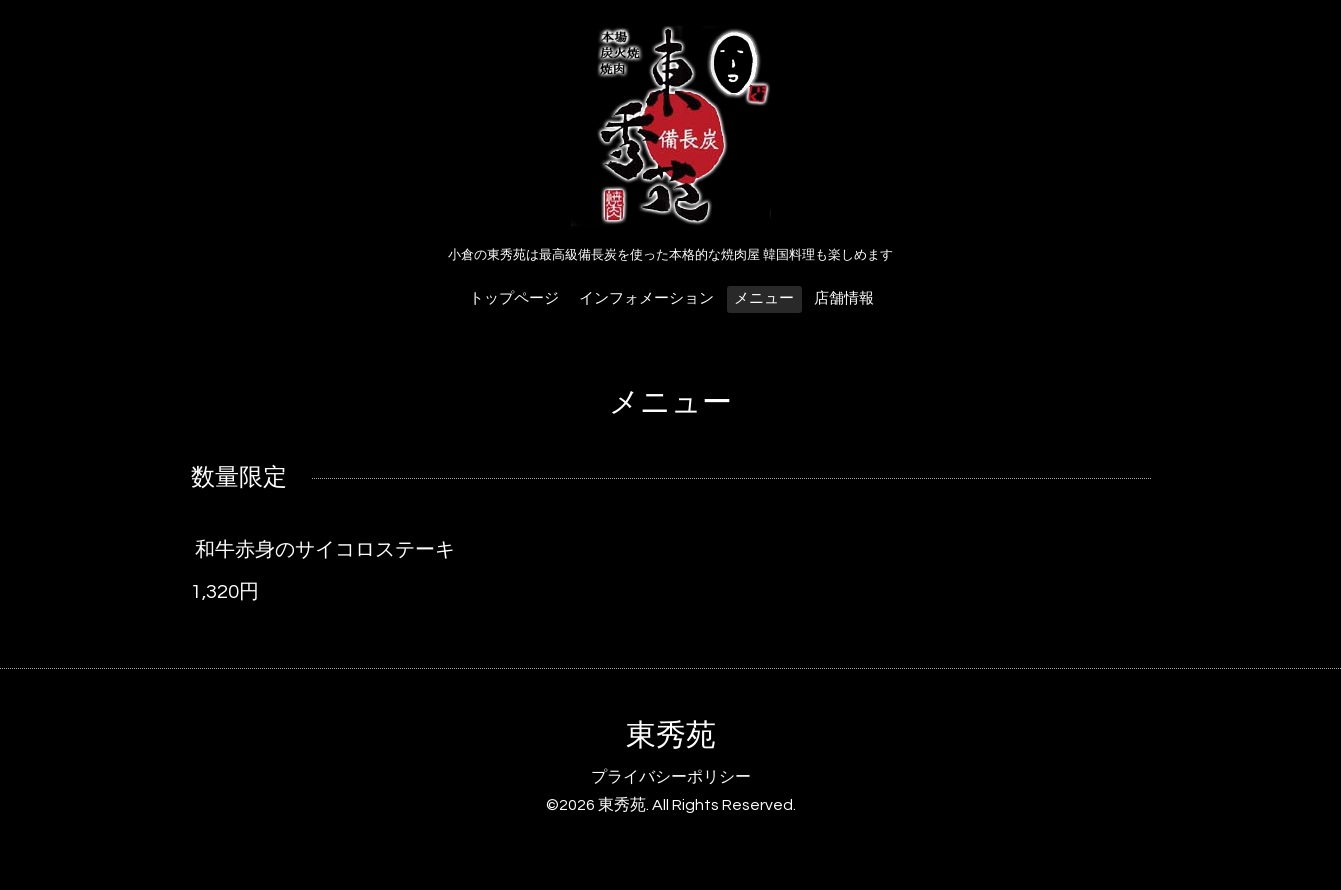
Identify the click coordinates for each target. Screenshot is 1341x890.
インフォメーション (646, 298)
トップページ (514, 298)
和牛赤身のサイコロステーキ (325, 550)
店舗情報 (844, 298)
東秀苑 (671, 735)
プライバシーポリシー (671, 777)
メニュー (764, 298)
